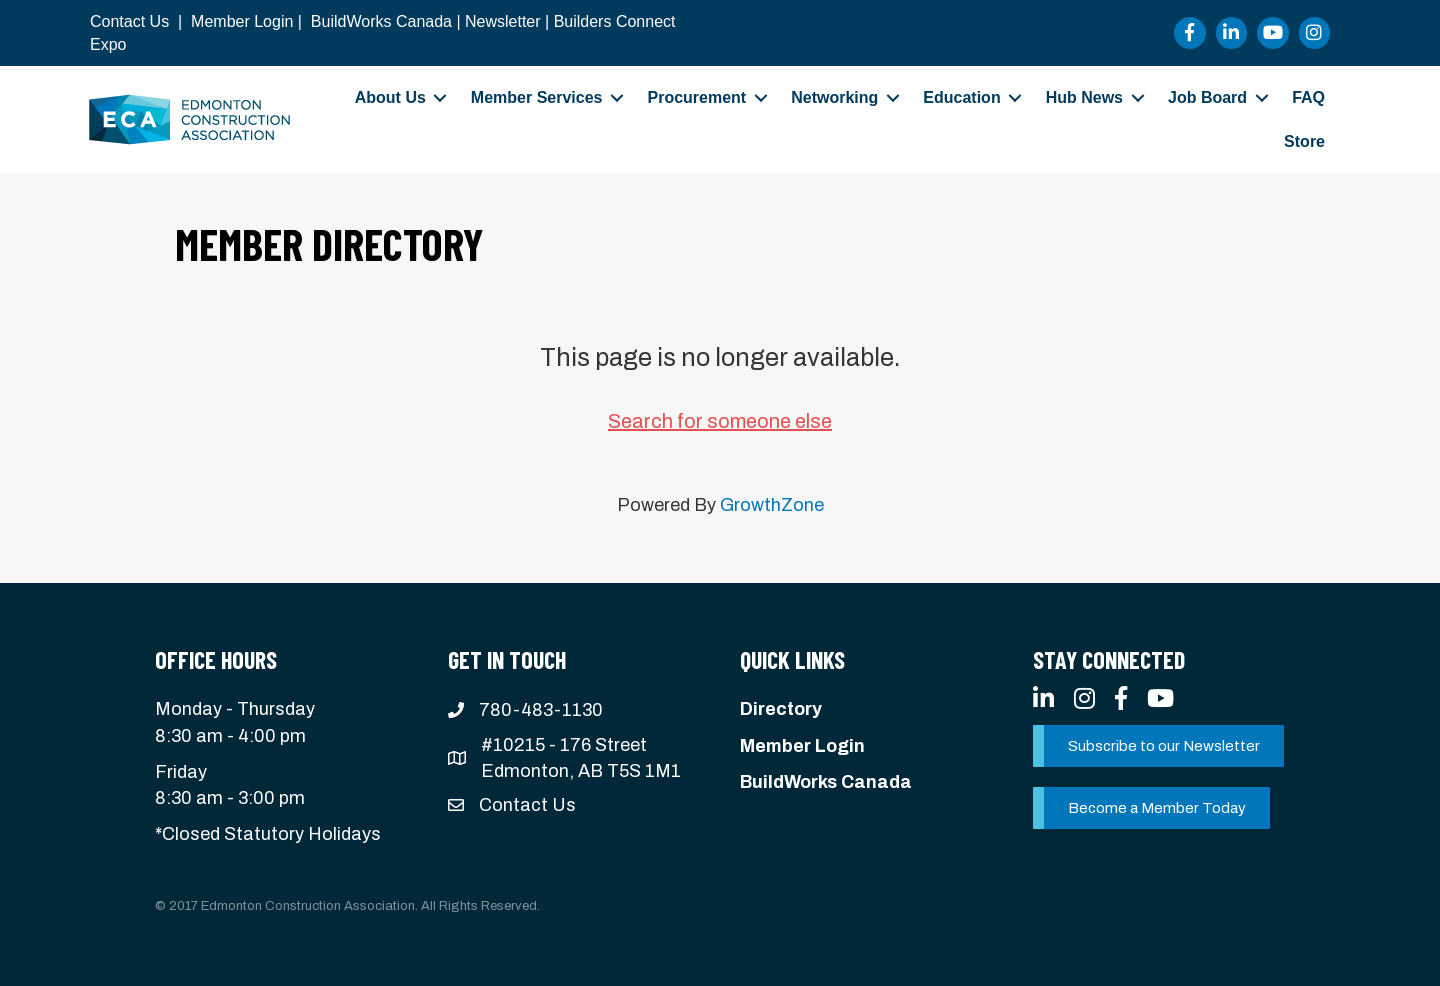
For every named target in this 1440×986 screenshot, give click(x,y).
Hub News (1084, 97)
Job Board (1207, 97)
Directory (781, 709)
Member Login (242, 21)
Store (1304, 141)
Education (961, 97)
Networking (834, 97)
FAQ (1308, 97)
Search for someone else (720, 421)
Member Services (537, 97)
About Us (390, 97)
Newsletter (503, 21)
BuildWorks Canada (381, 21)
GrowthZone (772, 505)
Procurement (696, 97)
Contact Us (129, 21)
